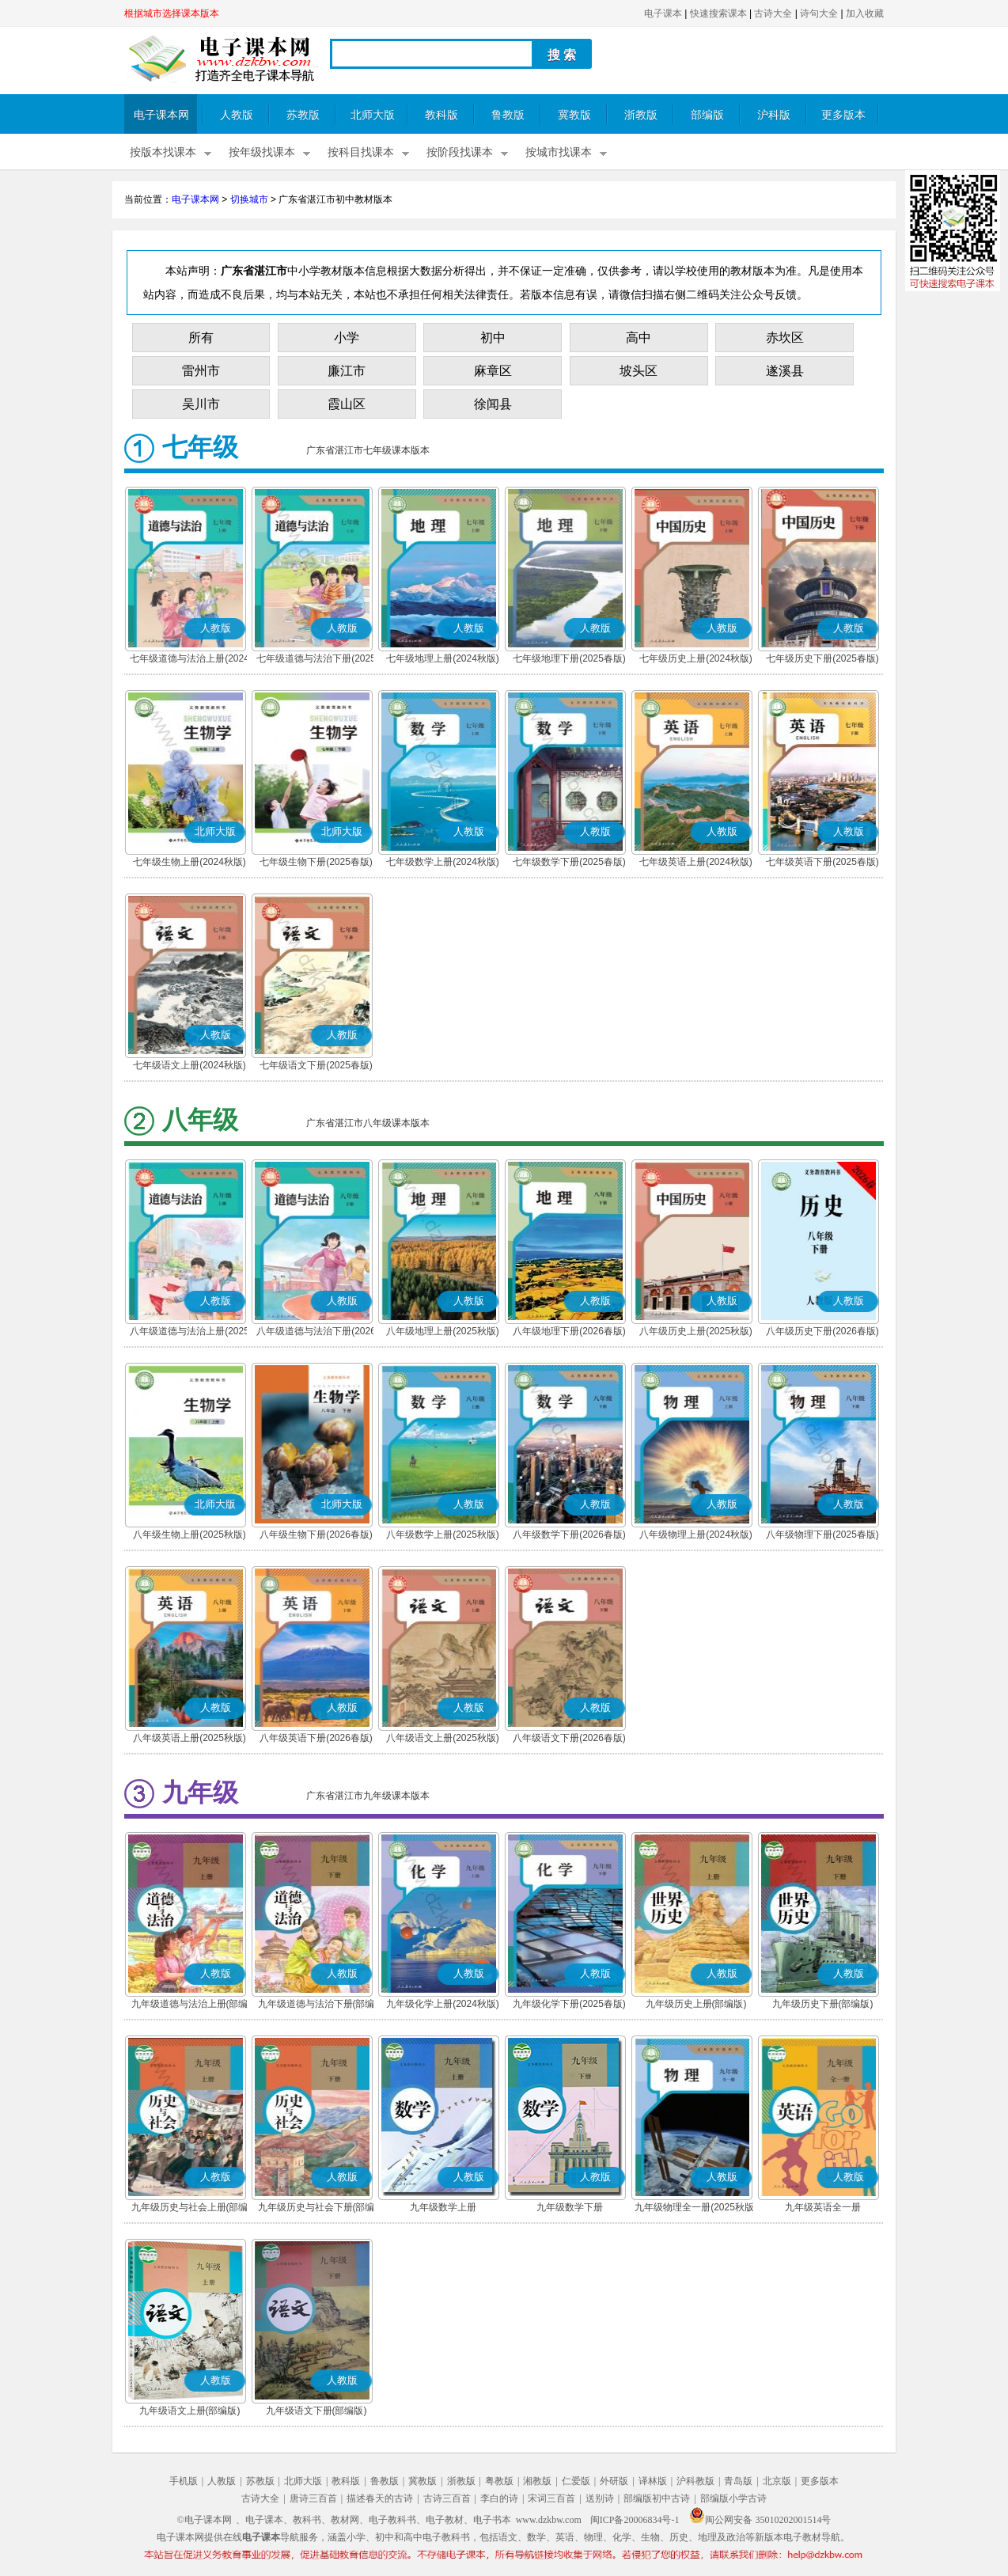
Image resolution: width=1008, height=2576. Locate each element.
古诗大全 (773, 13)
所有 (201, 337)
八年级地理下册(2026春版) (569, 1331)
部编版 (707, 115)
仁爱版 (576, 2481)
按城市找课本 (558, 152)
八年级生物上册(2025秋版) (189, 1534)
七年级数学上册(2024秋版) (442, 861)
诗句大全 (819, 13)
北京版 (777, 2481)
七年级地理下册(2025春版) (569, 658)
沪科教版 (695, 2481)
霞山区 (347, 404)
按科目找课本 (361, 152)
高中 (638, 337)
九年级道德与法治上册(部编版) (189, 2005)
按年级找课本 (262, 152)
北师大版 (373, 115)
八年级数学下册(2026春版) (569, 1534)
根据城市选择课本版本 (171, 13)
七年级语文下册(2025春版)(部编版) (316, 1067)
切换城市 (249, 199)
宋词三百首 (551, 2498)
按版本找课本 (163, 152)
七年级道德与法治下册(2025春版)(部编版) (316, 660)
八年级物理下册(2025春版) (822, 1534)
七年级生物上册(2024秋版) (189, 861)
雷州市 (201, 370)
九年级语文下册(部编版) (316, 2410)
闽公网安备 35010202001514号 (760, 2519)
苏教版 (303, 115)
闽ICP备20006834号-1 (635, 2519)
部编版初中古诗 (656, 2498)
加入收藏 (865, 13)
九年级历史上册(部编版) (696, 2003)
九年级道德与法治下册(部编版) (316, 2005)
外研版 (614, 2481)
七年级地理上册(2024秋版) (442, 658)
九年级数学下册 (569, 2207)
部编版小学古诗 (733, 2498)
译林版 (653, 2481)
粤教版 (499, 2481)
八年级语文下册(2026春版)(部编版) (569, 1739)
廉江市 (347, 370)
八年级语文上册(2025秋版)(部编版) (442, 1739)
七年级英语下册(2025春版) (822, 861)
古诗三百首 (447, 2498)
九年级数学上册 (443, 2207)
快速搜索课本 (718, 13)
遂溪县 (785, 370)
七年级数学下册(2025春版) (569, 861)
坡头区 (638, 370)
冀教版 (574, 115)
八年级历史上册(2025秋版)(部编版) (695, 1333)
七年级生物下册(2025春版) (316, 861)
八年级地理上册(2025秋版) (442, 1331)
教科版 (441, 115)
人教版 (236, 115)
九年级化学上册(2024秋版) (442, 2003)
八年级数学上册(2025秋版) (442, 1534)
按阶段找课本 (459, 152)
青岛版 (738, 2481)
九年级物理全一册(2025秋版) (696, 2207)
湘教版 (537, 2481)
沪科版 (773, 115)
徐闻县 (493, 404)
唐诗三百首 (313, 2498)
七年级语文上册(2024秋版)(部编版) (189, 1067)
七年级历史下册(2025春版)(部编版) (822, 660)
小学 (346, 337)
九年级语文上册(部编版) (190, 2410)
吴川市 (201, 404)
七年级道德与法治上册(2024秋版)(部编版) (189, 660)
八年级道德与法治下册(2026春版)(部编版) (316, 1333)
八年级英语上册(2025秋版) (189, 1737)
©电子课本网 (204, 2519)
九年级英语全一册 (823, 2207)
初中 (493, 337)
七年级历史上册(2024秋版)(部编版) (695, 660)
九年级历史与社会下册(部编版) (316, 2209)
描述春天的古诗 (380, 2498)
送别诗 (599, 2498)
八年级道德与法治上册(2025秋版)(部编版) (189, 1333)
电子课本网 (161, 115)
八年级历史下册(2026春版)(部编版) (822, 1333)
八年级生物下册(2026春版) (316, 1534)
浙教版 (640, 115)
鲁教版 (508, 115)
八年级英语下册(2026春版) (316, 1737)
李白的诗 (499, 2498)
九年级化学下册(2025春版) (569, 2003)
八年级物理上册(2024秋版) (695, 1534)
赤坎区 (785, 337)
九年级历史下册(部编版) (822, 2003)
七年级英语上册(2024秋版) (695, 861)
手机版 (183, 2481)
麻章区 (493, 370)
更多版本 (843, 115)
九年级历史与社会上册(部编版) (189, 2209)
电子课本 (663, 13)
